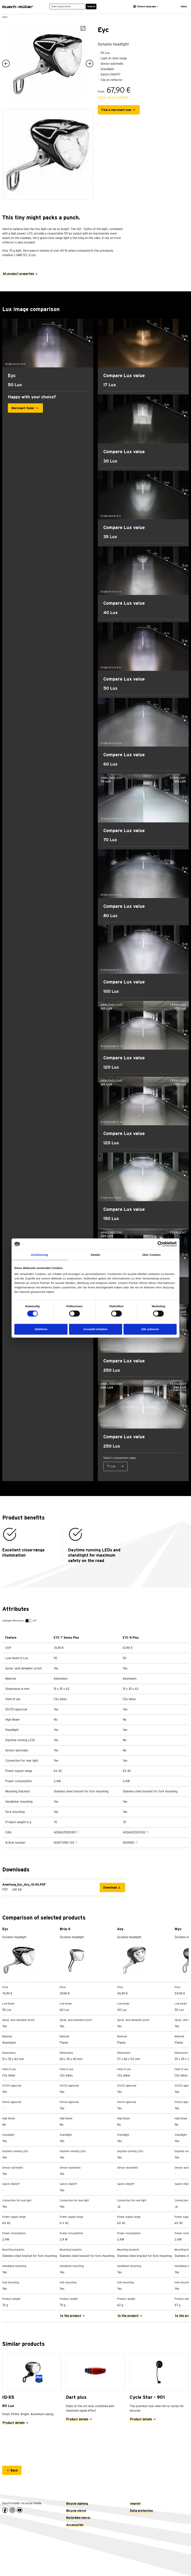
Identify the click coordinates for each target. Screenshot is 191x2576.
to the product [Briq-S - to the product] (70, 2315)
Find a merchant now (116, 109)
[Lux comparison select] (115, 1466)
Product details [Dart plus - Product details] (77, 2419)
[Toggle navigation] (182, 6)
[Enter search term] (67, 6)
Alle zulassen (150, 1329)
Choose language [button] (144, 6)
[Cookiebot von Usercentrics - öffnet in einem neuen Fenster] (160, 1244)
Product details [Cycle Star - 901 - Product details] (141, 2419)
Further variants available (113, 97)
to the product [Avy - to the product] (128, 2315)
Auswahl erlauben (95, 1329)
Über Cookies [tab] (151, 1254)
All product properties (18, 273)
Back (14, 2470)
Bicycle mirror (76, 2510)
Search (91, 6)
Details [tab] (95, 1254)
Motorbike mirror (78, 2517)
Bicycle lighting (77, 2503)
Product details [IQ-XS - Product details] (14, 2422)
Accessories (74, 2524)
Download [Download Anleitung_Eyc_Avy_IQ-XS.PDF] (110, 1887)
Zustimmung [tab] (39, 1254)
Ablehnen (41, 1329)
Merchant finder (23, 408)
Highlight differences (19, 1620)
